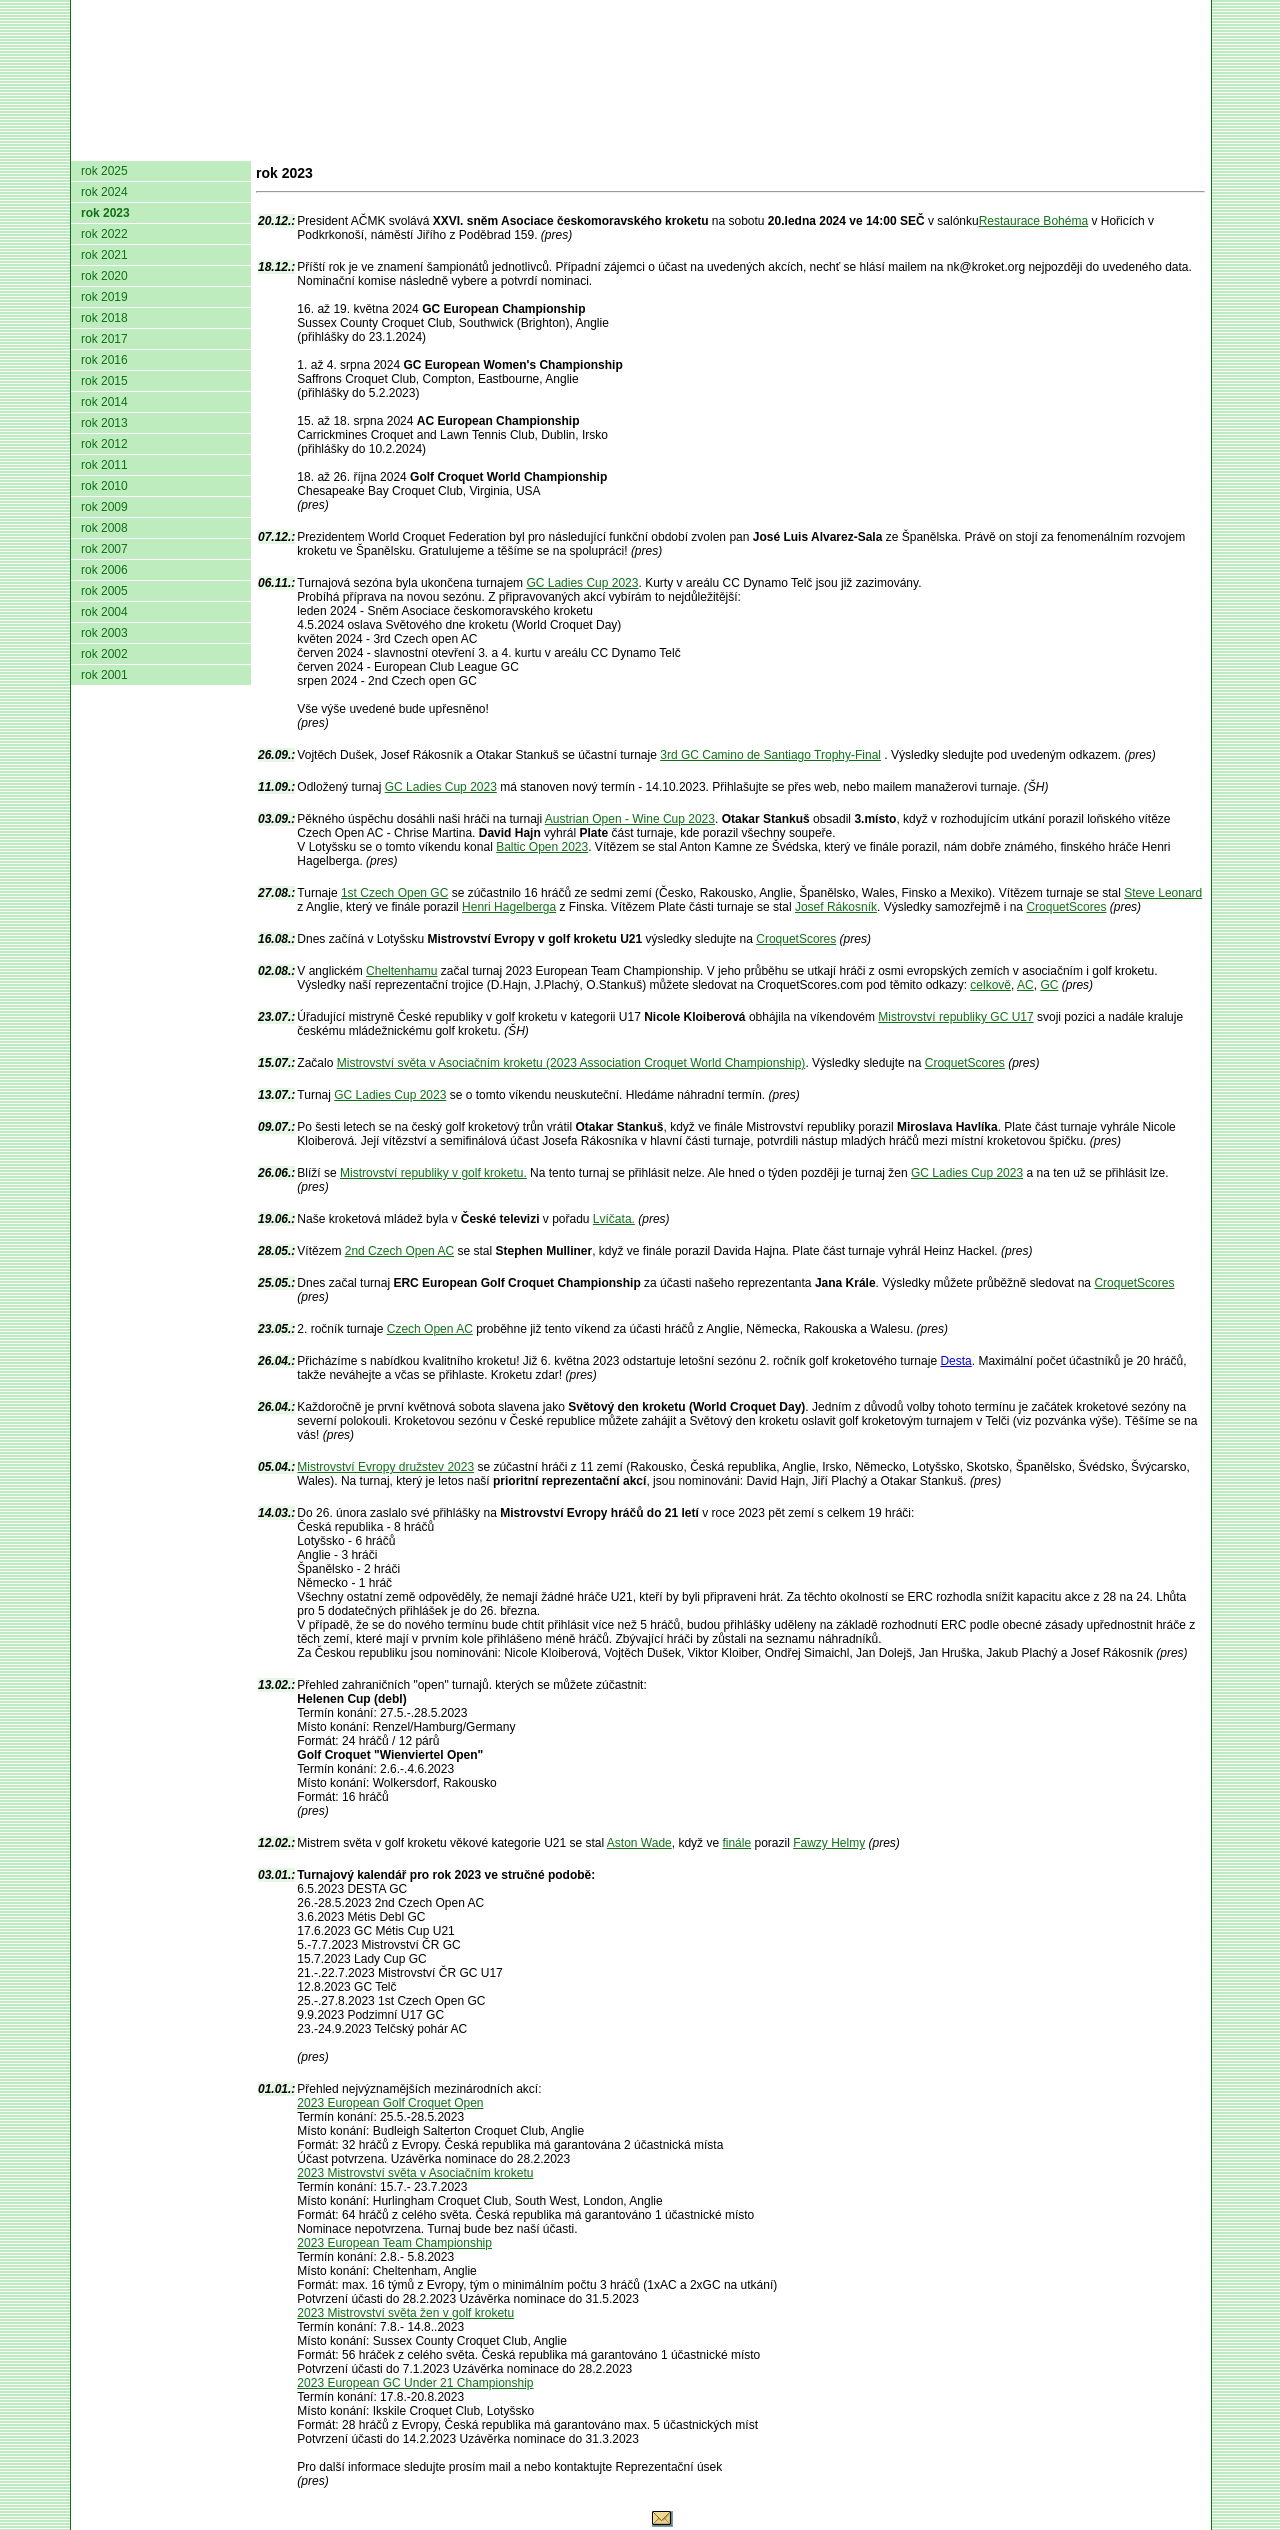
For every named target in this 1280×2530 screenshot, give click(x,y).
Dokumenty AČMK (325, 145)
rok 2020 (104, 276)
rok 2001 (104, 675)
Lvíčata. (614, 1219)
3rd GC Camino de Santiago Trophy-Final (770, 755)
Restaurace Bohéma (1033, 221)
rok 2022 (104, 234)
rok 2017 (104, 339)
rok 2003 (104, 633)
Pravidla (745, 145)
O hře (828, 145)
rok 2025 (104, 171)
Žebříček (644, 145)
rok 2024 (104, 192)
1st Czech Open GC (394, 893)
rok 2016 (104, 360)
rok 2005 (104, 591)
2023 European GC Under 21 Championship (415, 2383)
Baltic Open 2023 (542, 847)
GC (1049, 985)
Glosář (901, 145)
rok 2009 (104, 507)
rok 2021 (104, 255)
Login (1178, 145)
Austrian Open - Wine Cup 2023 (630, 819)
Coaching (998, 145)
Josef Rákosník (836, 907)
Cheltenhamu (401, 971)
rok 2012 (104, 444)
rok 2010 (104, 486)
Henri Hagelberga (509, 907)
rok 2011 (104, 465)
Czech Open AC (430, 1329)
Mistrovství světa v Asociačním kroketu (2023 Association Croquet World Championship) (571, 1063)
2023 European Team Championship (394, 2243)
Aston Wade (639, 1843)
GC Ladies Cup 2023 (582, 583)
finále (736, 1843)
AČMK (177, 145)
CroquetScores (1066, 907)
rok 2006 (104, 570)
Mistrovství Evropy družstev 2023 (385, 1467)
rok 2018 (104, 318)
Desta (955, 1361)
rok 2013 (104, 423)
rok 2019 (104, 297)
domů (104, 145)
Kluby (468, 145)
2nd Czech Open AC (399, 1251)
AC (1025, 985)
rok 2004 (104, 612)
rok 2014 (104, 402)
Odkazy (1100, 145)
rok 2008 (104, 528)
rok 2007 (104, 549)
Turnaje (547, 145)
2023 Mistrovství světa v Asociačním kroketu (415, 2173)
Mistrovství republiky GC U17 (955, 1017)
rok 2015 (104, 381)
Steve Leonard (1163, 893)
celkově (990, 985)
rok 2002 (104, 654)
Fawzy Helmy (829, 1843)
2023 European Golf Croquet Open (390, 2103)
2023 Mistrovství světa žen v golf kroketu (405, 2313)
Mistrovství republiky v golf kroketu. (433, 1173)
